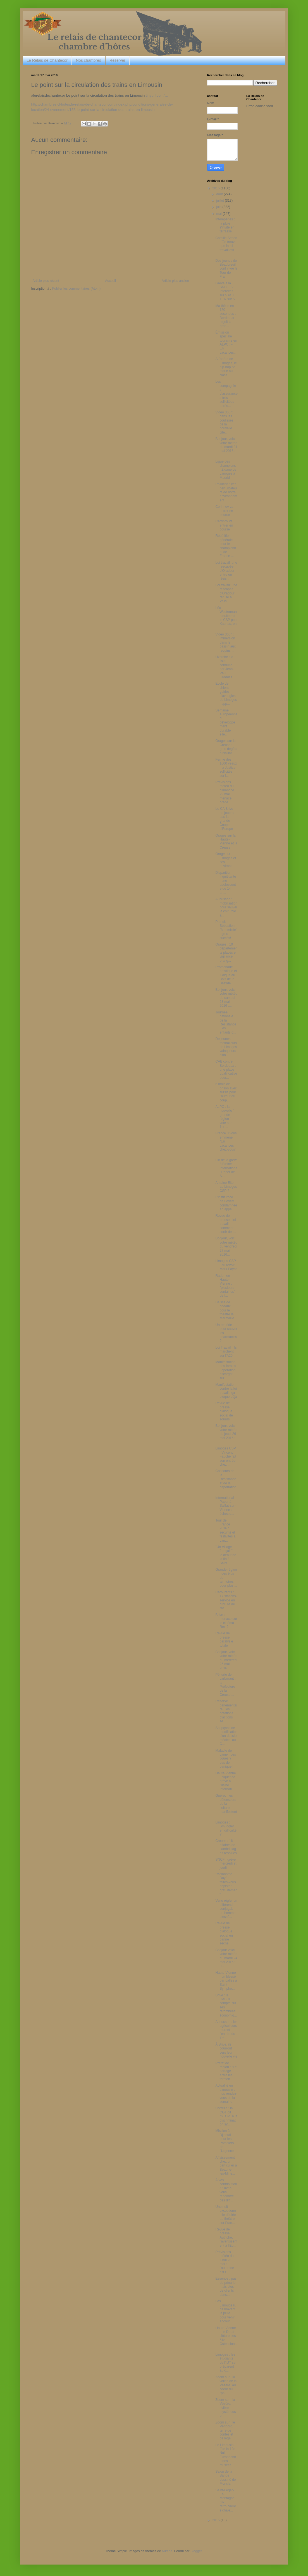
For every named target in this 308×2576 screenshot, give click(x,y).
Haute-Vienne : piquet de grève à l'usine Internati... (225, 1781)
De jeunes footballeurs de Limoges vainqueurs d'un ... (226, 1047)
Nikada (167, 2551)
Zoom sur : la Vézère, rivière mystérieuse (225, 2408)
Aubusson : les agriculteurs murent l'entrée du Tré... (226, 2030)
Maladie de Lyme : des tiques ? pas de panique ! (225, 1759)
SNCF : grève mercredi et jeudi (225, 1864)
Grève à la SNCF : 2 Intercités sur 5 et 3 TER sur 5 (225, 291)
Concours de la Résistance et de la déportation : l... (225, 1481)
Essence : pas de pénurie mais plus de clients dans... (225, 2287)
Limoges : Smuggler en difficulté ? (226, 1828)
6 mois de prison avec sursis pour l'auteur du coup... (226, 1092)
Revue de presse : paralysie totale (224, 1639)
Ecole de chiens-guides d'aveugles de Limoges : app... (226, 694)
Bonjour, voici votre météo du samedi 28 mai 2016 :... (226, 998)
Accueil (110, 281)
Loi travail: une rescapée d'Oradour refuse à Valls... (226, 593)
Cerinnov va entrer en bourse (224, 511)
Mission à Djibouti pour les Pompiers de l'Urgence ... (226, 2141)
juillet (220, 201)
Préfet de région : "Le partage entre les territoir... (226, 2071)
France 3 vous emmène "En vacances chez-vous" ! (226, 1143)
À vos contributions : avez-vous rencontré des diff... (226, 2190)
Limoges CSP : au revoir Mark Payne (226, 1265)
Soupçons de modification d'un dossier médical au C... (226, 1736)
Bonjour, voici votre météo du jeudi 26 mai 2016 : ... (226, 1434)
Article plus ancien (175, 281)
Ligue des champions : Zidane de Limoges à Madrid (225, 470)
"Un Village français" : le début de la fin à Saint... (225, 1555)
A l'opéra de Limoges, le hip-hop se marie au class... (226, 367)
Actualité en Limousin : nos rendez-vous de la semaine (226, 2094)
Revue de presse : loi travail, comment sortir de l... (225, 1224)
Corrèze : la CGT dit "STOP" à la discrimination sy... (226, 2116)
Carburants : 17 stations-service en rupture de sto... (226, 1600)
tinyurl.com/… (157, 95)
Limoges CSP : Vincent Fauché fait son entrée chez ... (225, 1456)
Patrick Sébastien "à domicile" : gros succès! (226, 930)
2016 (216, 188)
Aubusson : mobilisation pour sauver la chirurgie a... (226, 907)
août (220, 194)
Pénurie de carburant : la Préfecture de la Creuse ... (225, 1685)
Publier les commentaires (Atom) (76, 289)
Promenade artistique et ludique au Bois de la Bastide (226, 975)
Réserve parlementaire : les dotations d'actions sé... (226, 1711)
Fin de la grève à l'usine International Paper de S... (226, 1168)
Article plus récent (46, 281)
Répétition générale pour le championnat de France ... (225, 546)
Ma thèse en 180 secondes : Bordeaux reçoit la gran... (225, 316)
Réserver (117, 60)
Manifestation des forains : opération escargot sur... (225, 1370)
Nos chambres (88, 60)
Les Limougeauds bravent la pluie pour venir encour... (225, 2311)
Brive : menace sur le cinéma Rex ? (226, 1621)
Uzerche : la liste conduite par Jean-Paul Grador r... (225, 667)
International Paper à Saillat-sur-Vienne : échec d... (225, 1506)
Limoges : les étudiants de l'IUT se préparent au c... (225, 2363)
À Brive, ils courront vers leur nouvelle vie (226, 2050)
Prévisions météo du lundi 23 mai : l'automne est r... (224, 2262)
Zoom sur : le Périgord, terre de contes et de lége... (225, 2430)
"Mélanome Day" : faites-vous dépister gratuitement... (226, 1884)
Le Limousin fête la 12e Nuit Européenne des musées (225, 2455)
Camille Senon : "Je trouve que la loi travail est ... (226, 246)
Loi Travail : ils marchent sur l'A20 (226, 1352)
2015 (216, 2520)
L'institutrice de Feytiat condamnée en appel (226, 1203)
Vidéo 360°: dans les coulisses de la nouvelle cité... (224, 422)
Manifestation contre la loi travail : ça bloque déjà (226, 1391)
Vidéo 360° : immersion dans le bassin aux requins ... (225, 642)
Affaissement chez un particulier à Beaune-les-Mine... (226, 2166)
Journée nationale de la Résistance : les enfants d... (225, 1022)
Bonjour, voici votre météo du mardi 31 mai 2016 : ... (226, 447)
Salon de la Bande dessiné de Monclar (225, 2477)
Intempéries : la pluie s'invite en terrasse (225, 225)
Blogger (196, 2551)
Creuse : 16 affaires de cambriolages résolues (226, 1847)
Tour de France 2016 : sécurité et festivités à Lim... (225, 1530)
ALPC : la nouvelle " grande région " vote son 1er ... (224, 1117)
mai (219, 214)
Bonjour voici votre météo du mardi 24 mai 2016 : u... (226, 1958)
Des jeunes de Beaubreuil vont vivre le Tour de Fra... (226, 269)
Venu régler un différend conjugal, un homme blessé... (226, 1909)
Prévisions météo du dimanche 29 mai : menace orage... (224, 792)
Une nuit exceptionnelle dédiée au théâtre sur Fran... (225, 2215)
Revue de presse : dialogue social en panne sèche (224, 1933)
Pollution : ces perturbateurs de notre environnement (226, 492)
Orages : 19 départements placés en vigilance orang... (226, 952)
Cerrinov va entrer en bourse (224, 525)
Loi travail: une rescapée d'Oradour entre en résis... (226, 571)
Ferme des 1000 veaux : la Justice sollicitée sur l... (226, 768)
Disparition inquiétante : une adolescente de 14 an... (225, 883)
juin (219, 207)
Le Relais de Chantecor (47, 60)
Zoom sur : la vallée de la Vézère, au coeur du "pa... (226, 2385)
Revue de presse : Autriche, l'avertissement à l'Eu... (226, 2237)
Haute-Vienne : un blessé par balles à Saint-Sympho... (226, 1981)
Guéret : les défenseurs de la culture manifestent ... (226, 1806)
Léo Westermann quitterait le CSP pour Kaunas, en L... (226, 618)
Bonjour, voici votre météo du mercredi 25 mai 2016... (226, 1660)
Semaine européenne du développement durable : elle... (226, 722)
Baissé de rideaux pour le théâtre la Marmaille (224, 1310)
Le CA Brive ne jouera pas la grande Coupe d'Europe (224, 819)
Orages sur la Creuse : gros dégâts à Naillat (226, 747)
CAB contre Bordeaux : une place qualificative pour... (226, 1070)
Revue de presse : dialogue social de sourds (224, 1411)
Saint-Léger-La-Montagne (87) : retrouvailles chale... (225, 2500)
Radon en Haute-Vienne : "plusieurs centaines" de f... (225, 1286)
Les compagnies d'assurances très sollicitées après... (226, 394)
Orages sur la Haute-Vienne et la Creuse (226, 841)
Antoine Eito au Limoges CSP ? (226, 1187)
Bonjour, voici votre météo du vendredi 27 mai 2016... (226, 1246)
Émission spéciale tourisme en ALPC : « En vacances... (226, 342)
